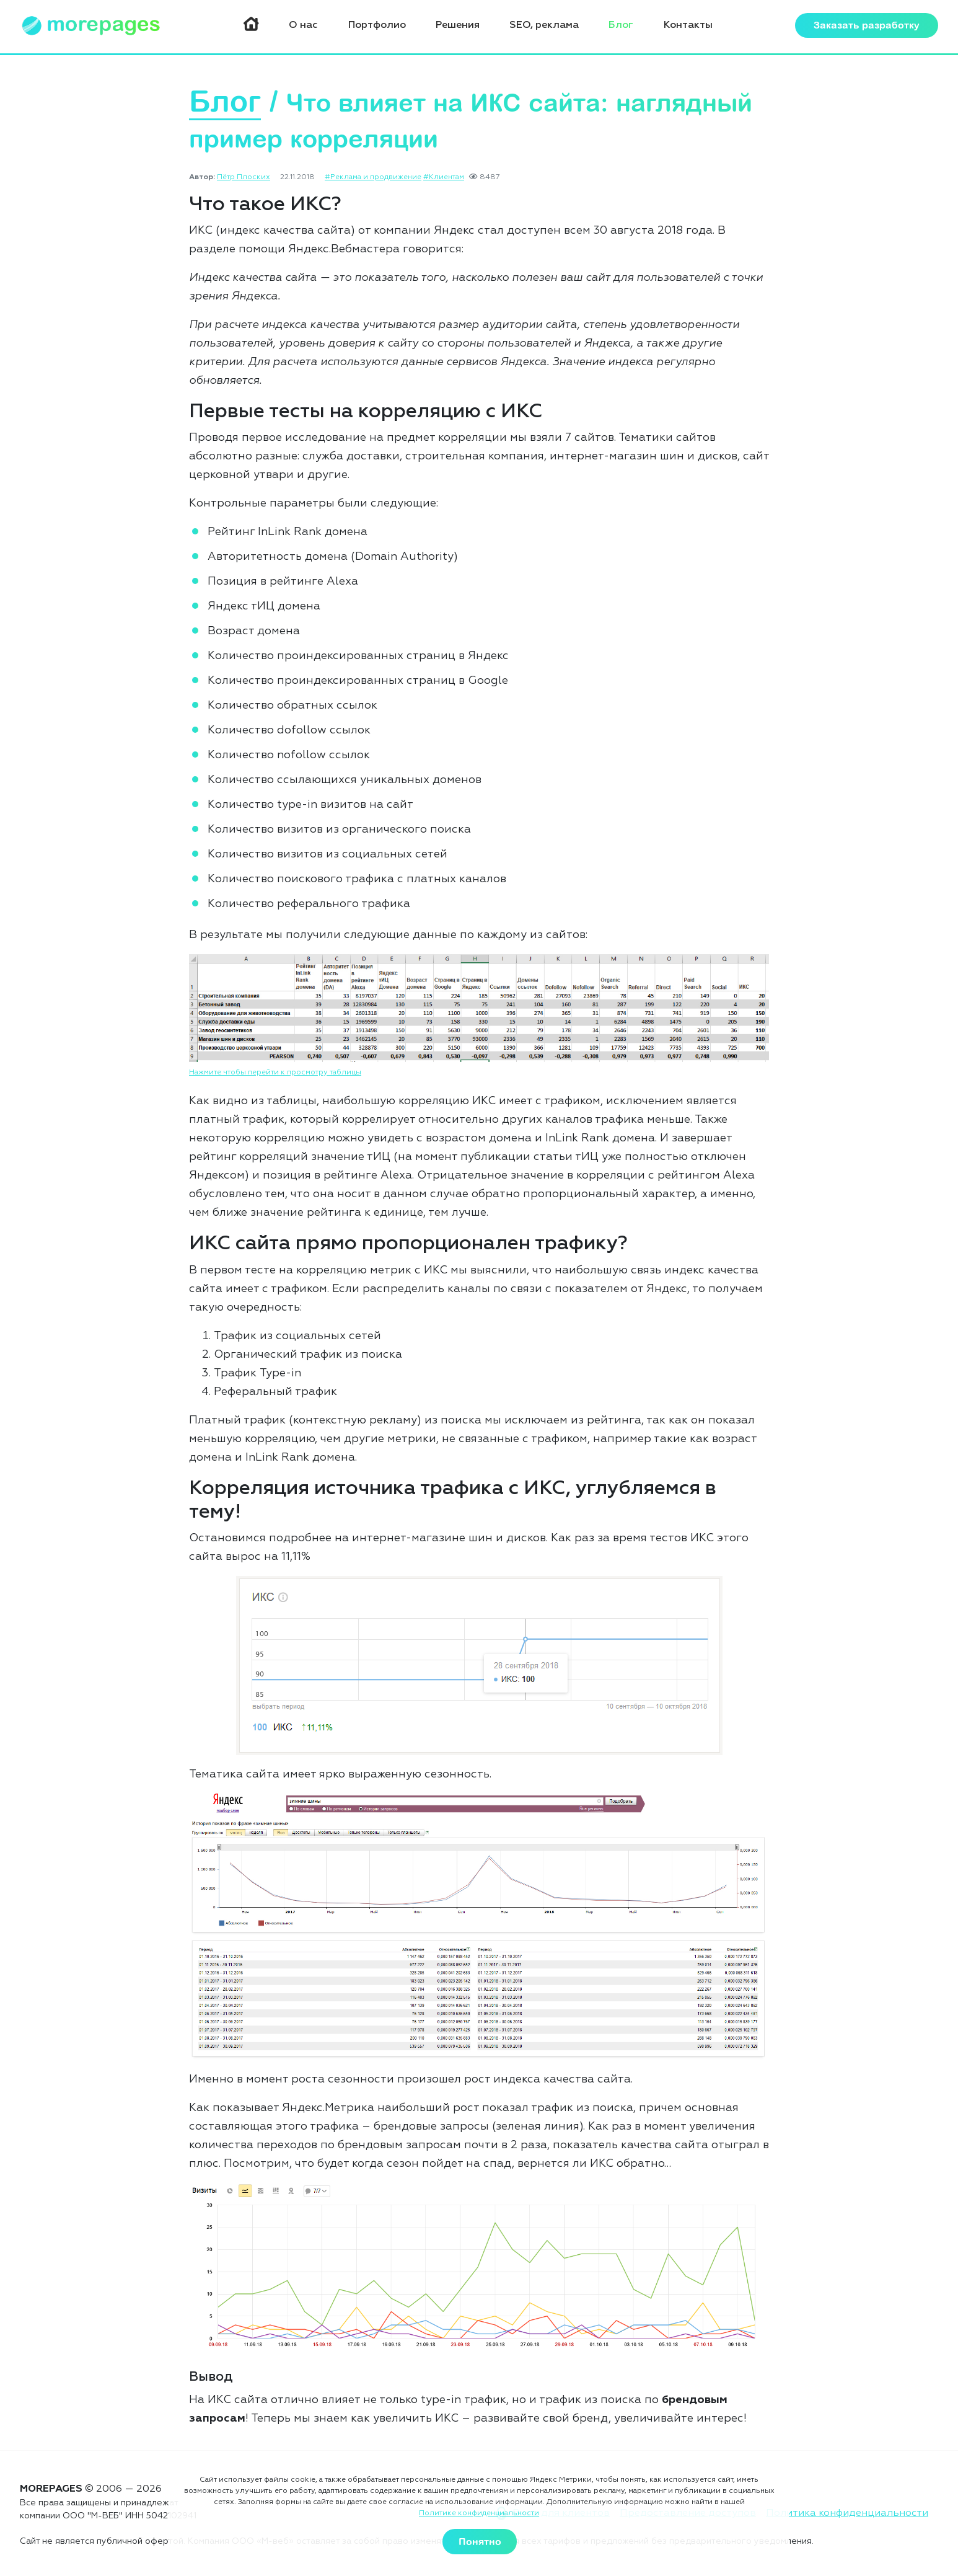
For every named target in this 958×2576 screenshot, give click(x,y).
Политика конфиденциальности (847, 2513)
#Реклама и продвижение (373, 179)
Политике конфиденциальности (479, 2514)
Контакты (688, 27)
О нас (313, 27)
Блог (623, 27)
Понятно (479, 2542)
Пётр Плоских (243, 179)
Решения (463, 27)
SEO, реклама (548, 27)
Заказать (867, 27)
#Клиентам (443, 179)
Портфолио (384, 27)
